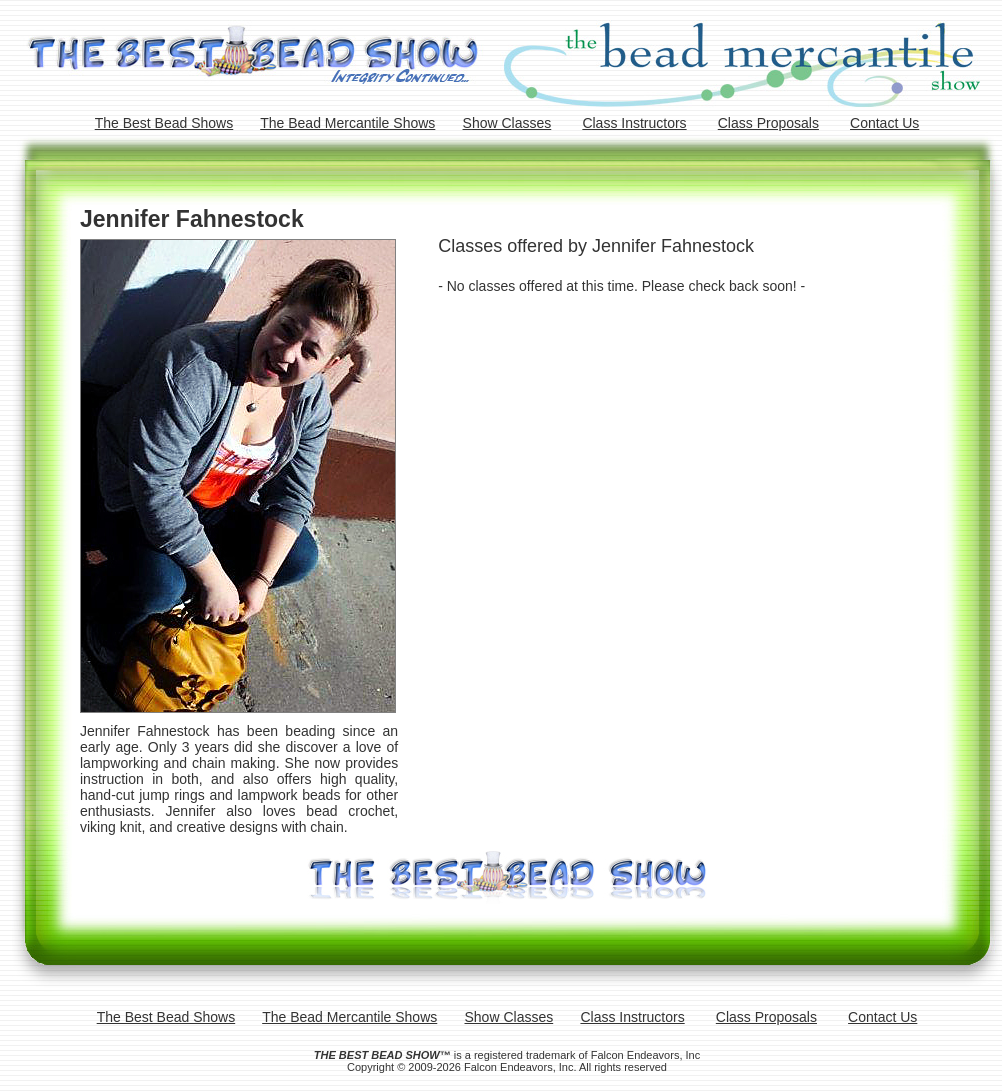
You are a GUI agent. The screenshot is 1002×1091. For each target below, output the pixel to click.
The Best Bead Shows (164, 123)
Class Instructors (634, 123)
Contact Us (884, 123)
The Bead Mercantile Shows (347, 123)
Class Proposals (768, 123)
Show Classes (507, 123)
